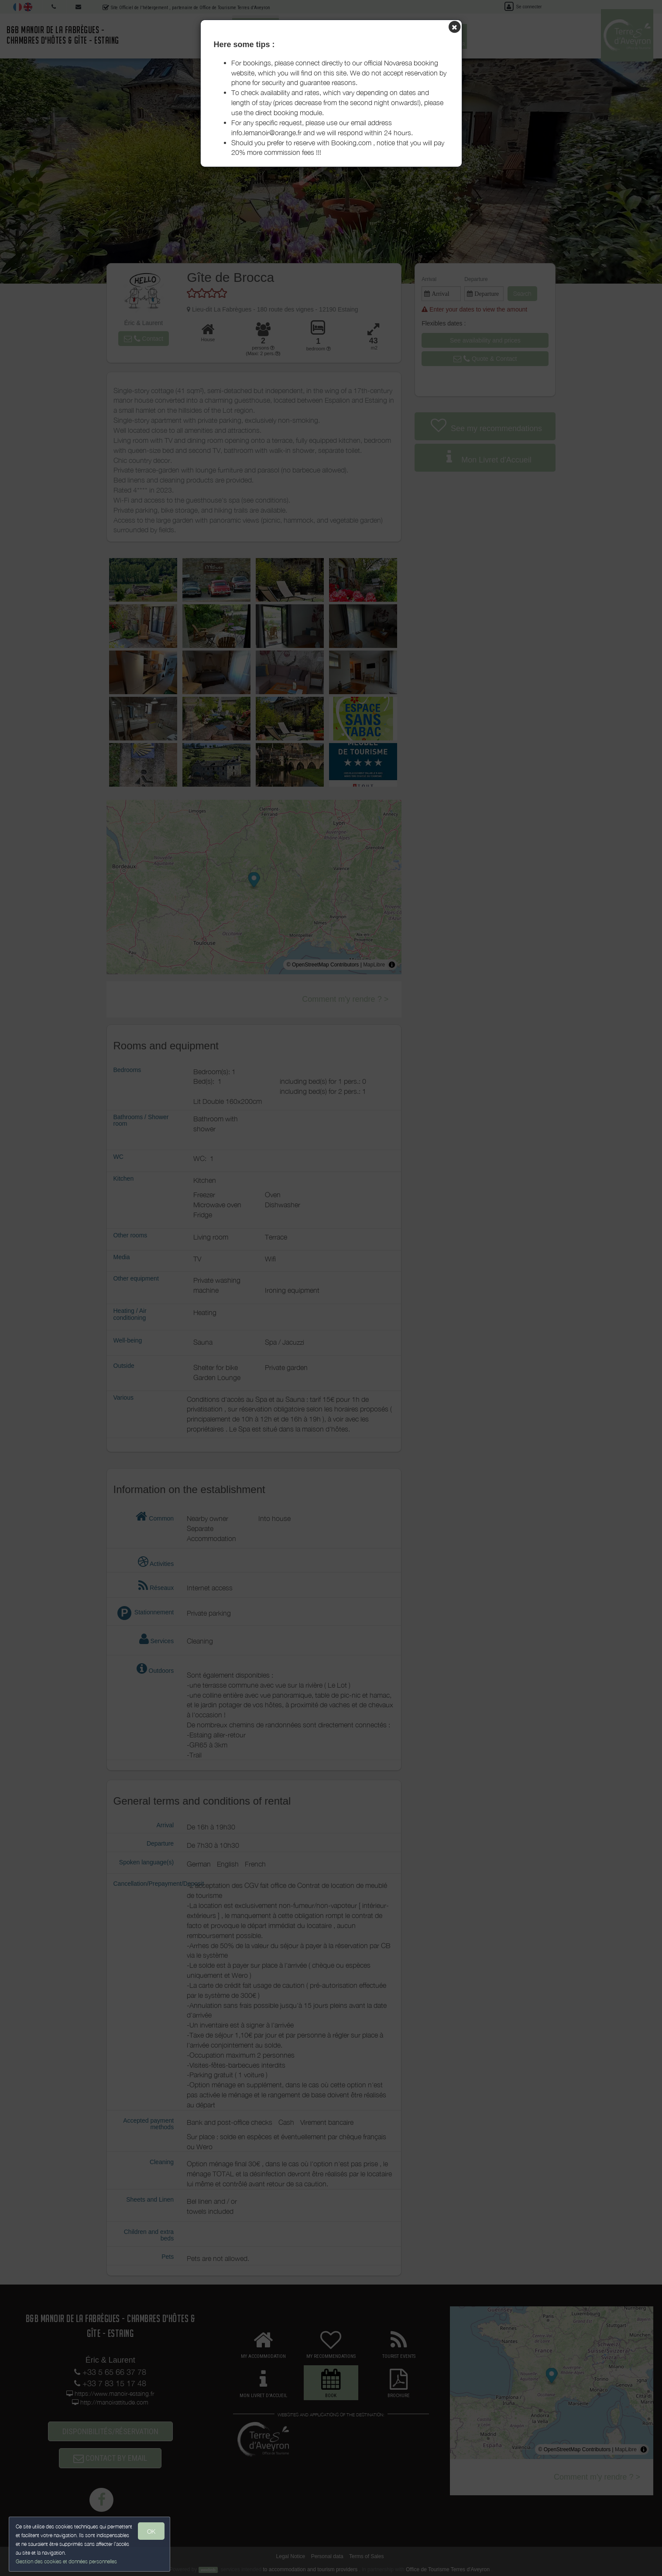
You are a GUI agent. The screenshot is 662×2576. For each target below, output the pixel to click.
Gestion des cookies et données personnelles (66, 2561)
